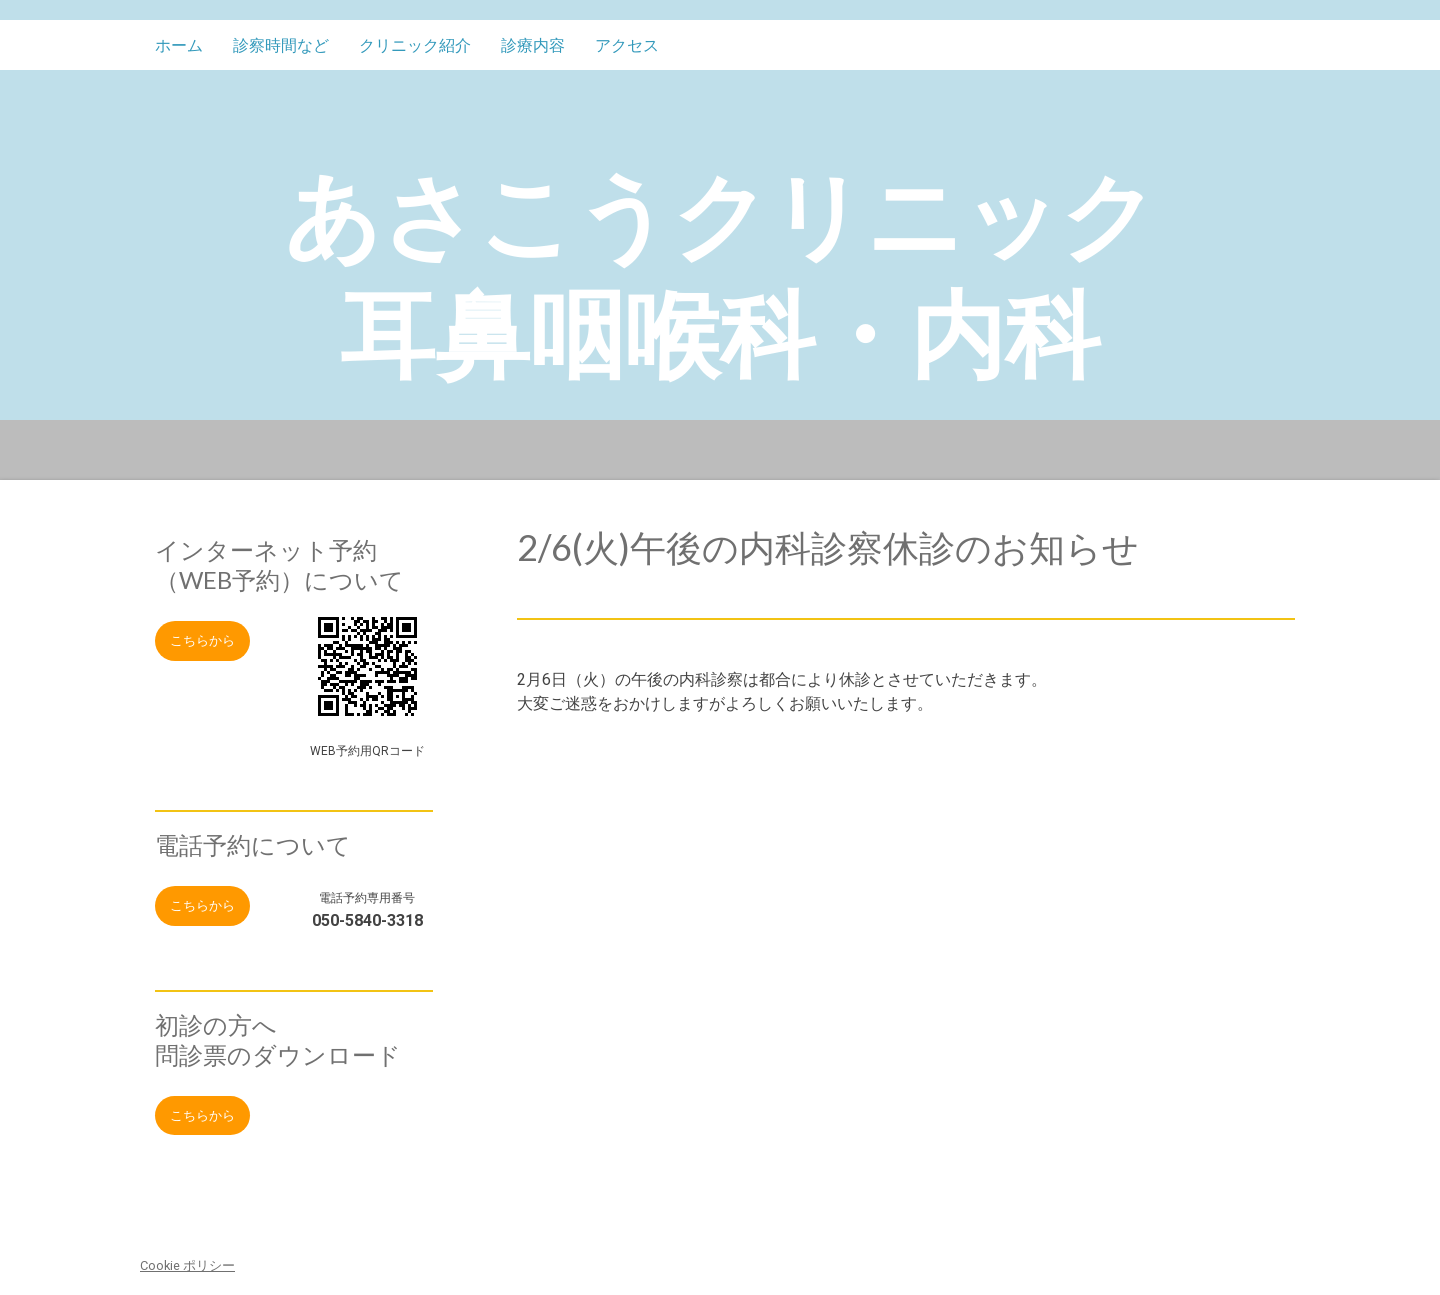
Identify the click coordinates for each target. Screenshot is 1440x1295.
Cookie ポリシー (187, 1265)
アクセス (627, 45)
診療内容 (533, 45)
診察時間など (281, 45)
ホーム (179, 45)
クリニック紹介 (415, 45)
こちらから (202, 640)
